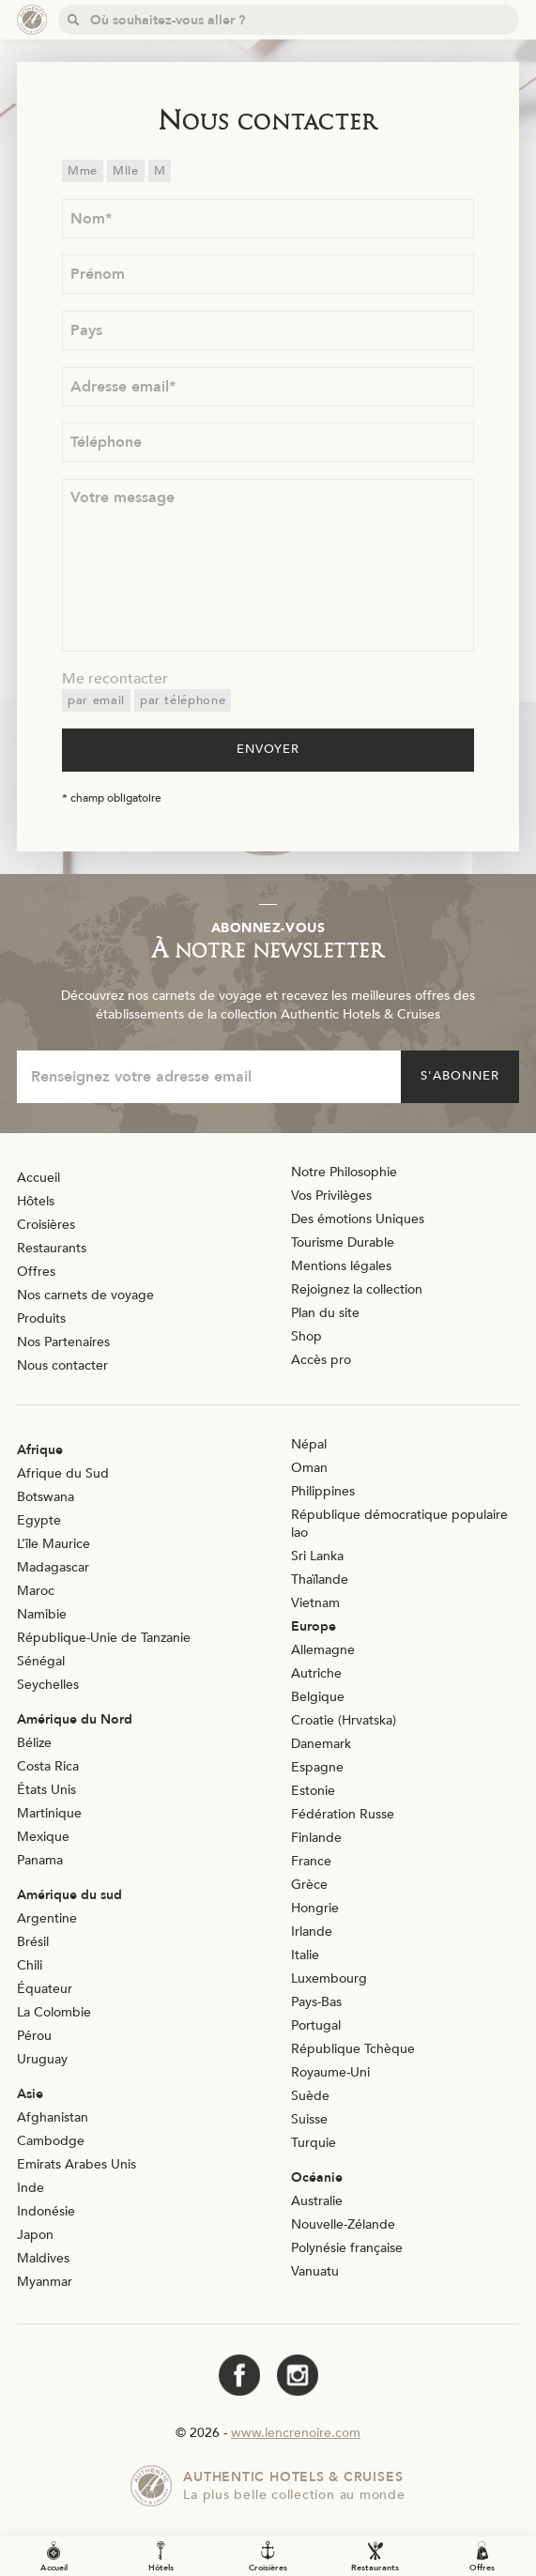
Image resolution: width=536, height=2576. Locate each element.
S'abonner (460, 1075)
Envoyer (268, 749)
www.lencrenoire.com (295, 2433)
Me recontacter (115, 678)
